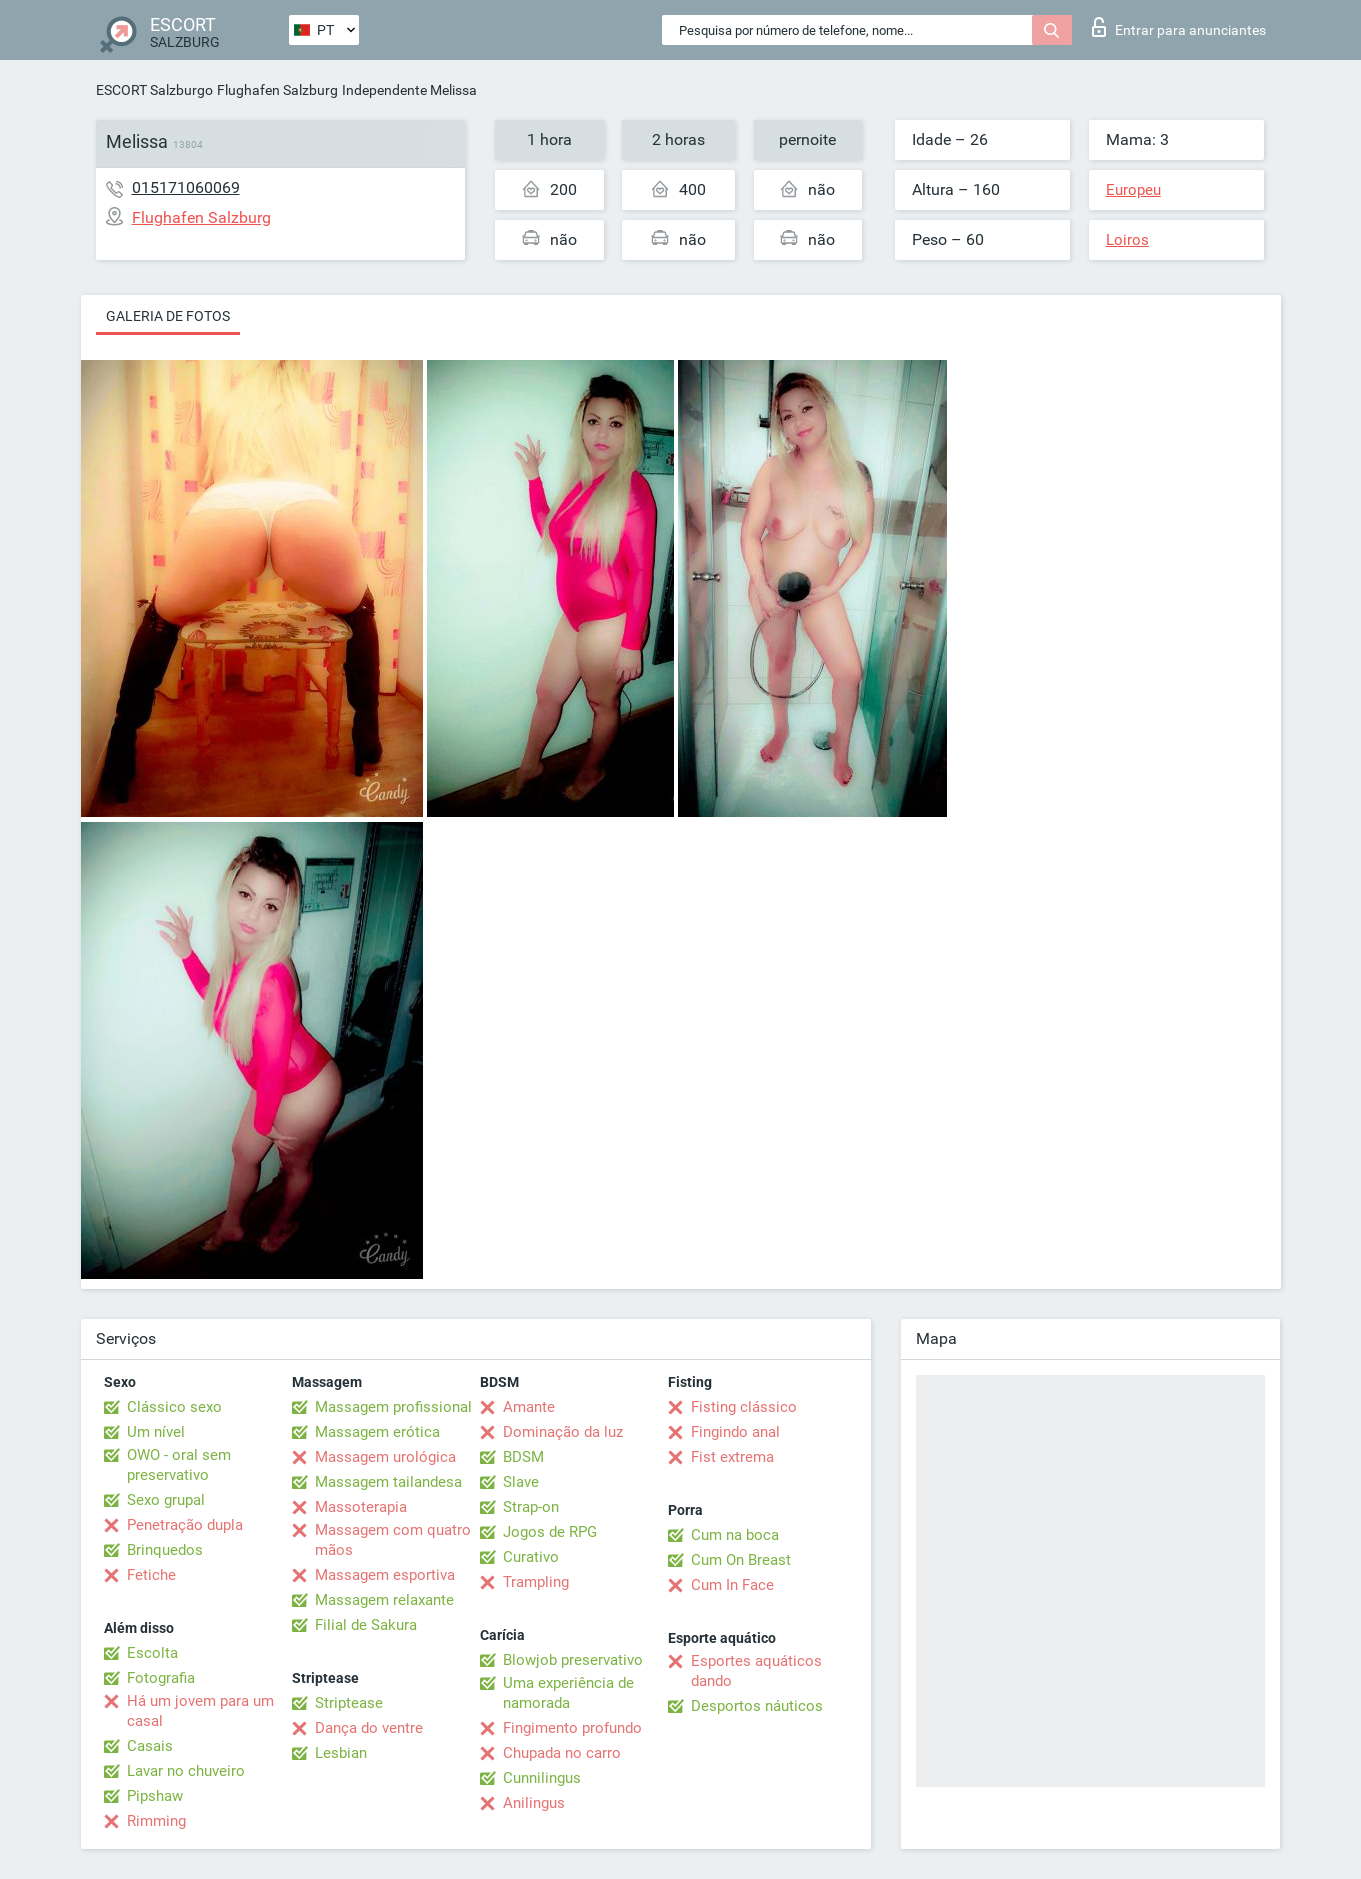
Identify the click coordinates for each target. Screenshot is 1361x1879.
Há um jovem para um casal (200, 1711)
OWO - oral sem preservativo (179, 1465)
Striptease (349, 1703)
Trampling (536, 1582)
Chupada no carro (562, 1753)
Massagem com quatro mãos (393, 1540)
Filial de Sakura (366, 1625)
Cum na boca (735, 1535)
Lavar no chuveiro (186, 1771)
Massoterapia (361, 1507)
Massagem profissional (393, 1407)
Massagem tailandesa (388, 1482)
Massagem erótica (377, 1432)
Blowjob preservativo (573, 1660)
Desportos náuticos (757, 1706)
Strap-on (531, 1507)
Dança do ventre (369, 1728)
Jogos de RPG (550, 1532)
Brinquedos (165, 1550)
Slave (521, 1482)
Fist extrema (732, 1457)
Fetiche (151, 1575)
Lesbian (341, 1753)
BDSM (523, 1457)
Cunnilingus (542, 1778)
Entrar (1179, 27)
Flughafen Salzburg (277, 90)
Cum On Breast (741, 1560)
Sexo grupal (166, 1500)
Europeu (1133, 190)
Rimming (156, 1821)
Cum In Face (732, 1585)
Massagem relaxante (384, 1600)
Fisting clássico (744, 1407)
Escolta (152, 1653)
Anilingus (534, 1803)
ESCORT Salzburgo (154, 90)
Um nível (156, 1432)
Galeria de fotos (168, 316)
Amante (529, 1407)
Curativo (531, 1557)
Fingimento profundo (572, 1728)
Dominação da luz (563, 1432)
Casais (150, 1746)
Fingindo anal (735, 1432)
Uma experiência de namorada (568, 1693)
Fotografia (161, 1678)
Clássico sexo (174, 1407)
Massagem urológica (385, 1457)
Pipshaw (155, 1796)
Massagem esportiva (385, 1575)
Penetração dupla (185, 1525)
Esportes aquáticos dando (756, 1671)
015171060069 (186, 187)
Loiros (1127, 240)
